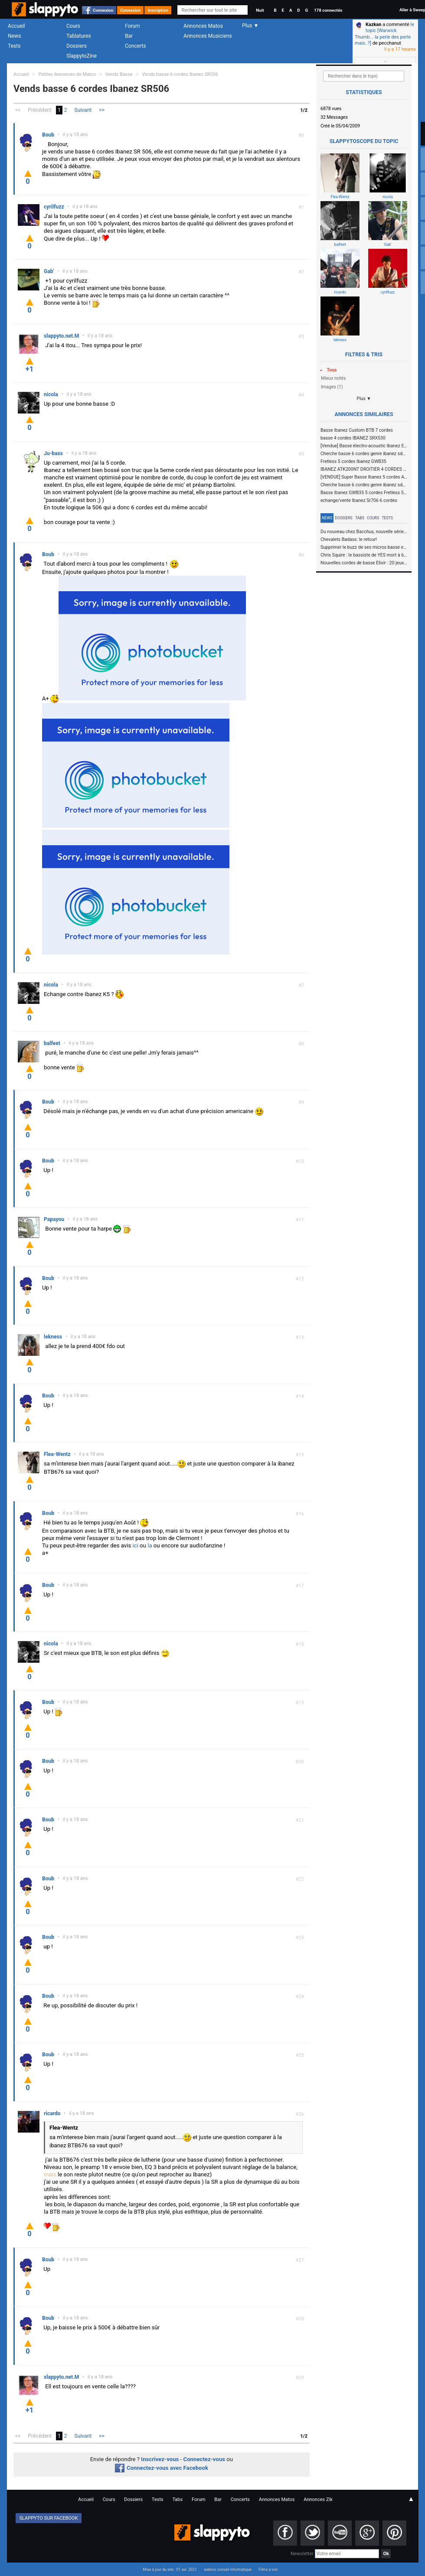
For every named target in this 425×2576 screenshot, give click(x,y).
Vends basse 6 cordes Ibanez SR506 (180, 74)
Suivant (83, 110)
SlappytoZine (81, 56)
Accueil (16, 26)
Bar (129, 36)
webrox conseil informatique (228, 2569)
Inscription (157, 10)
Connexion (103, 10)
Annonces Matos (203, 26)
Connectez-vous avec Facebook (161, 2468)
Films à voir (268, 2569)
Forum (132, 26)
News (14, 36)
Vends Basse (119, 74)
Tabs (359, 518)
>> (102, 110)
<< (17, 110)
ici (135, 1545)
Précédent (40, 110)
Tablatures (78, 36)
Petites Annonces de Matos (67, 74)
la (149, 1545)
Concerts (135, 46)
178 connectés (328, 10)
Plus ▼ (363, 398)
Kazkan (373, 24)
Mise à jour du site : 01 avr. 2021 (169, 2569)
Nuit (260, 10)
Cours (73, 26)
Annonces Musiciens (207, 36)
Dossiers (76, 46)
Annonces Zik (318, 2499)
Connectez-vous (204, 2459)
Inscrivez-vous (160, 2459)
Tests (14, 46)
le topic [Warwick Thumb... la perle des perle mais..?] (384, 34)
